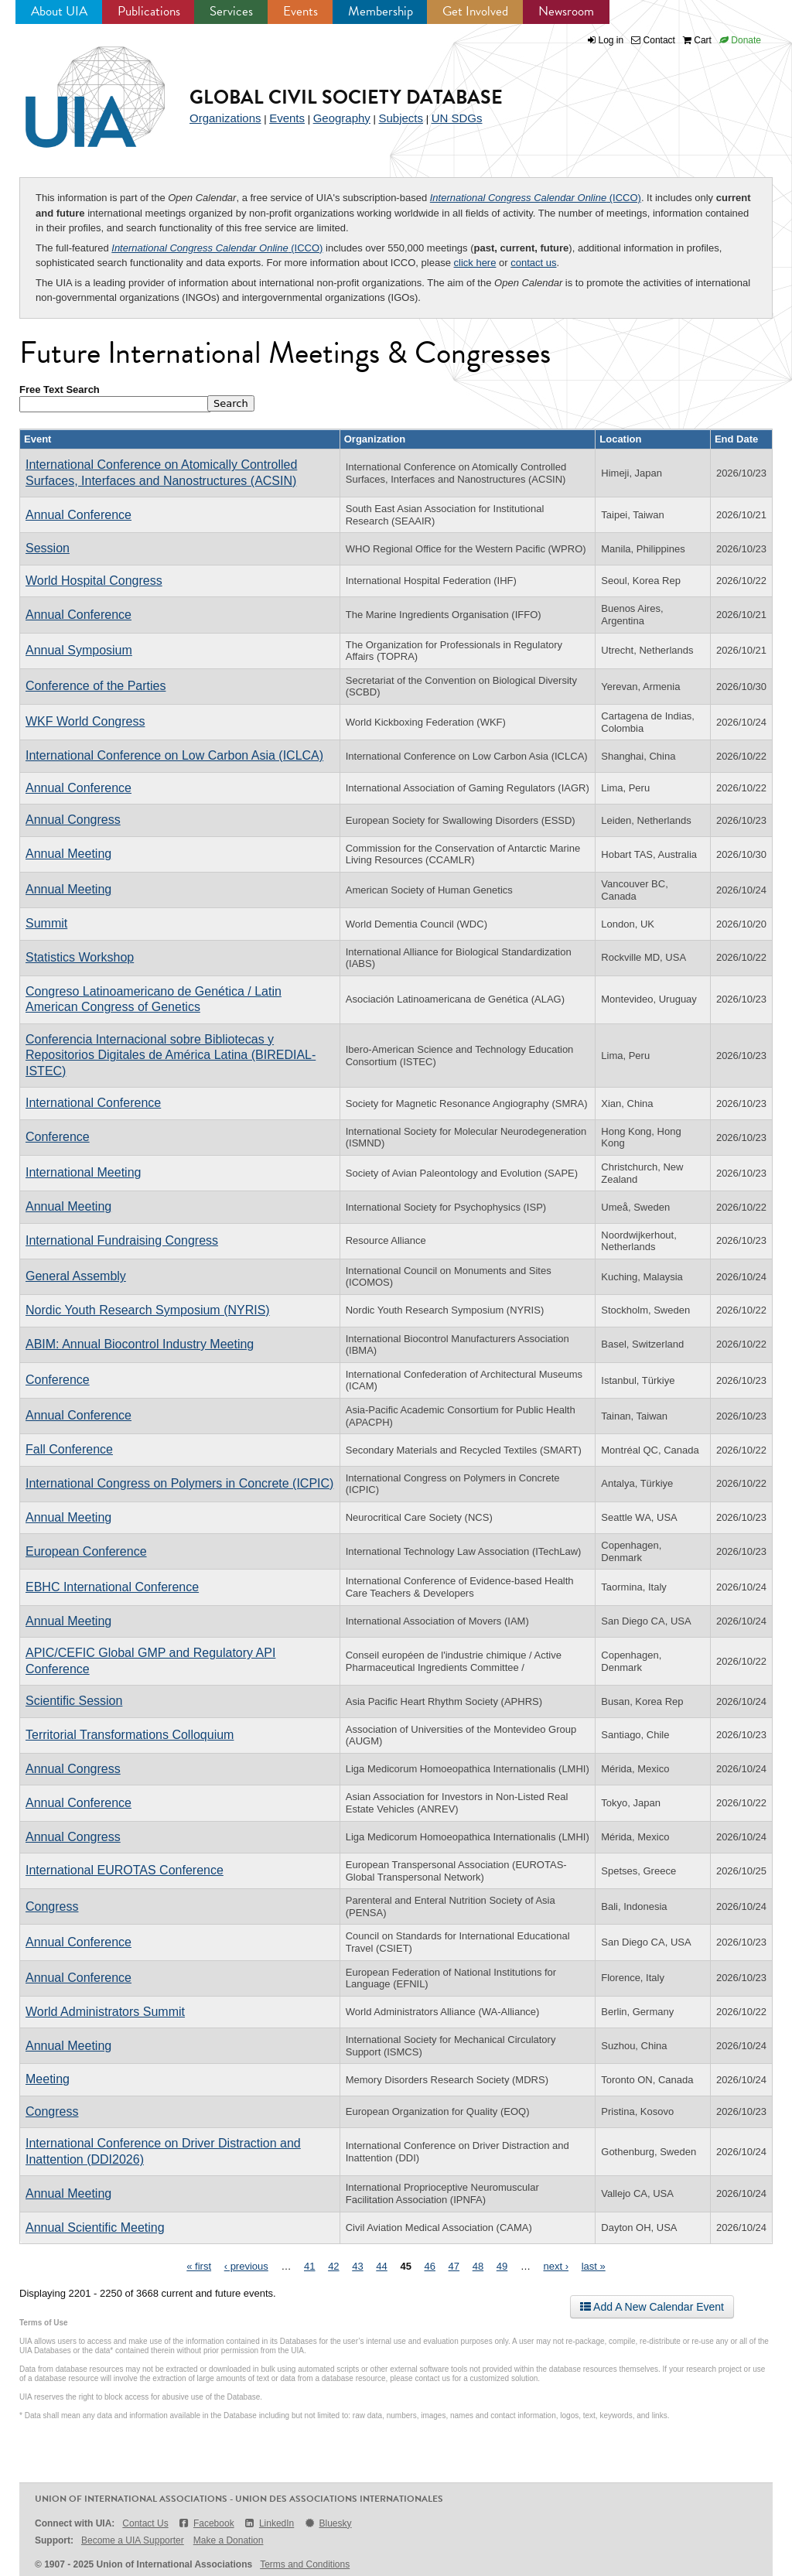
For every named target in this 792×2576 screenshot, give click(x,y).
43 (357, 2266)
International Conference (93, 1102)
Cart (697, 40)
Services (231, 11)
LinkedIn (269, 2523)
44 (381, 2266)
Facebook (206, 2523)
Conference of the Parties (96, 685)
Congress (52, 1906)
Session (48, 548)
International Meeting (83, 1172)
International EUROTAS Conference (125, 1870)
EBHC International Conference (112, 1587)
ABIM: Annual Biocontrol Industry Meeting (140, 1344)
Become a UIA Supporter (132, 2540)
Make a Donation (228, 2540)
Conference (58, 1136)
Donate (740, 40)
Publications (149, 11)
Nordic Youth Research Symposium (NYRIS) (148, 1310)
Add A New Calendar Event (652, 2307)
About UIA (59, 11)
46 (430, 2266)
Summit (46, 923)
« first (198, 2266)
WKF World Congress (85, 721)
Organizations (225, 118)
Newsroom (566, 11)
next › (556, 2266)
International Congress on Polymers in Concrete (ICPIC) (179, 1483)
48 (478, 2266)
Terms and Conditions (305, 2564)
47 (454, 2266)
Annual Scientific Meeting (95, 2227)
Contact (653, 40)
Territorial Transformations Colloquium (130, 1734)
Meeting (48, 2079)
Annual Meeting (68, 853)
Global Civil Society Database (346, 97)
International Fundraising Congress (122, 1240)
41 (309, 2266)
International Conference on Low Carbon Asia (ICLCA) (174, 755)
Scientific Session (74, 1700)
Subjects (400, 118)
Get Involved (475, 11)
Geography (341, 118)
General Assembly (76, 1276)
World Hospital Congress (94, 580)
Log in (611, 40)
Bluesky (327, 2523)
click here (475, 262)
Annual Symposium (79, 650)
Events (300, 11)
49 (502, 2266)
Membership (380, 11)
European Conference (86, 1551)
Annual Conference (78, 514)
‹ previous (246, 2266)
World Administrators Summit (105, 2011)
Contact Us (145, 2523)
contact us (533, 262)
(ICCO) (535, 197)
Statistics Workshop (80, 957)
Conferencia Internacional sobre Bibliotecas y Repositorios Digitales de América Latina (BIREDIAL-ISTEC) (171, 1055)
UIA (77, 88)
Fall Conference (69, 1449)
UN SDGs (457, 118)
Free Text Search (59, 389)
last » (594, 2266)
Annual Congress (73, 819)
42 (333, 2266)
